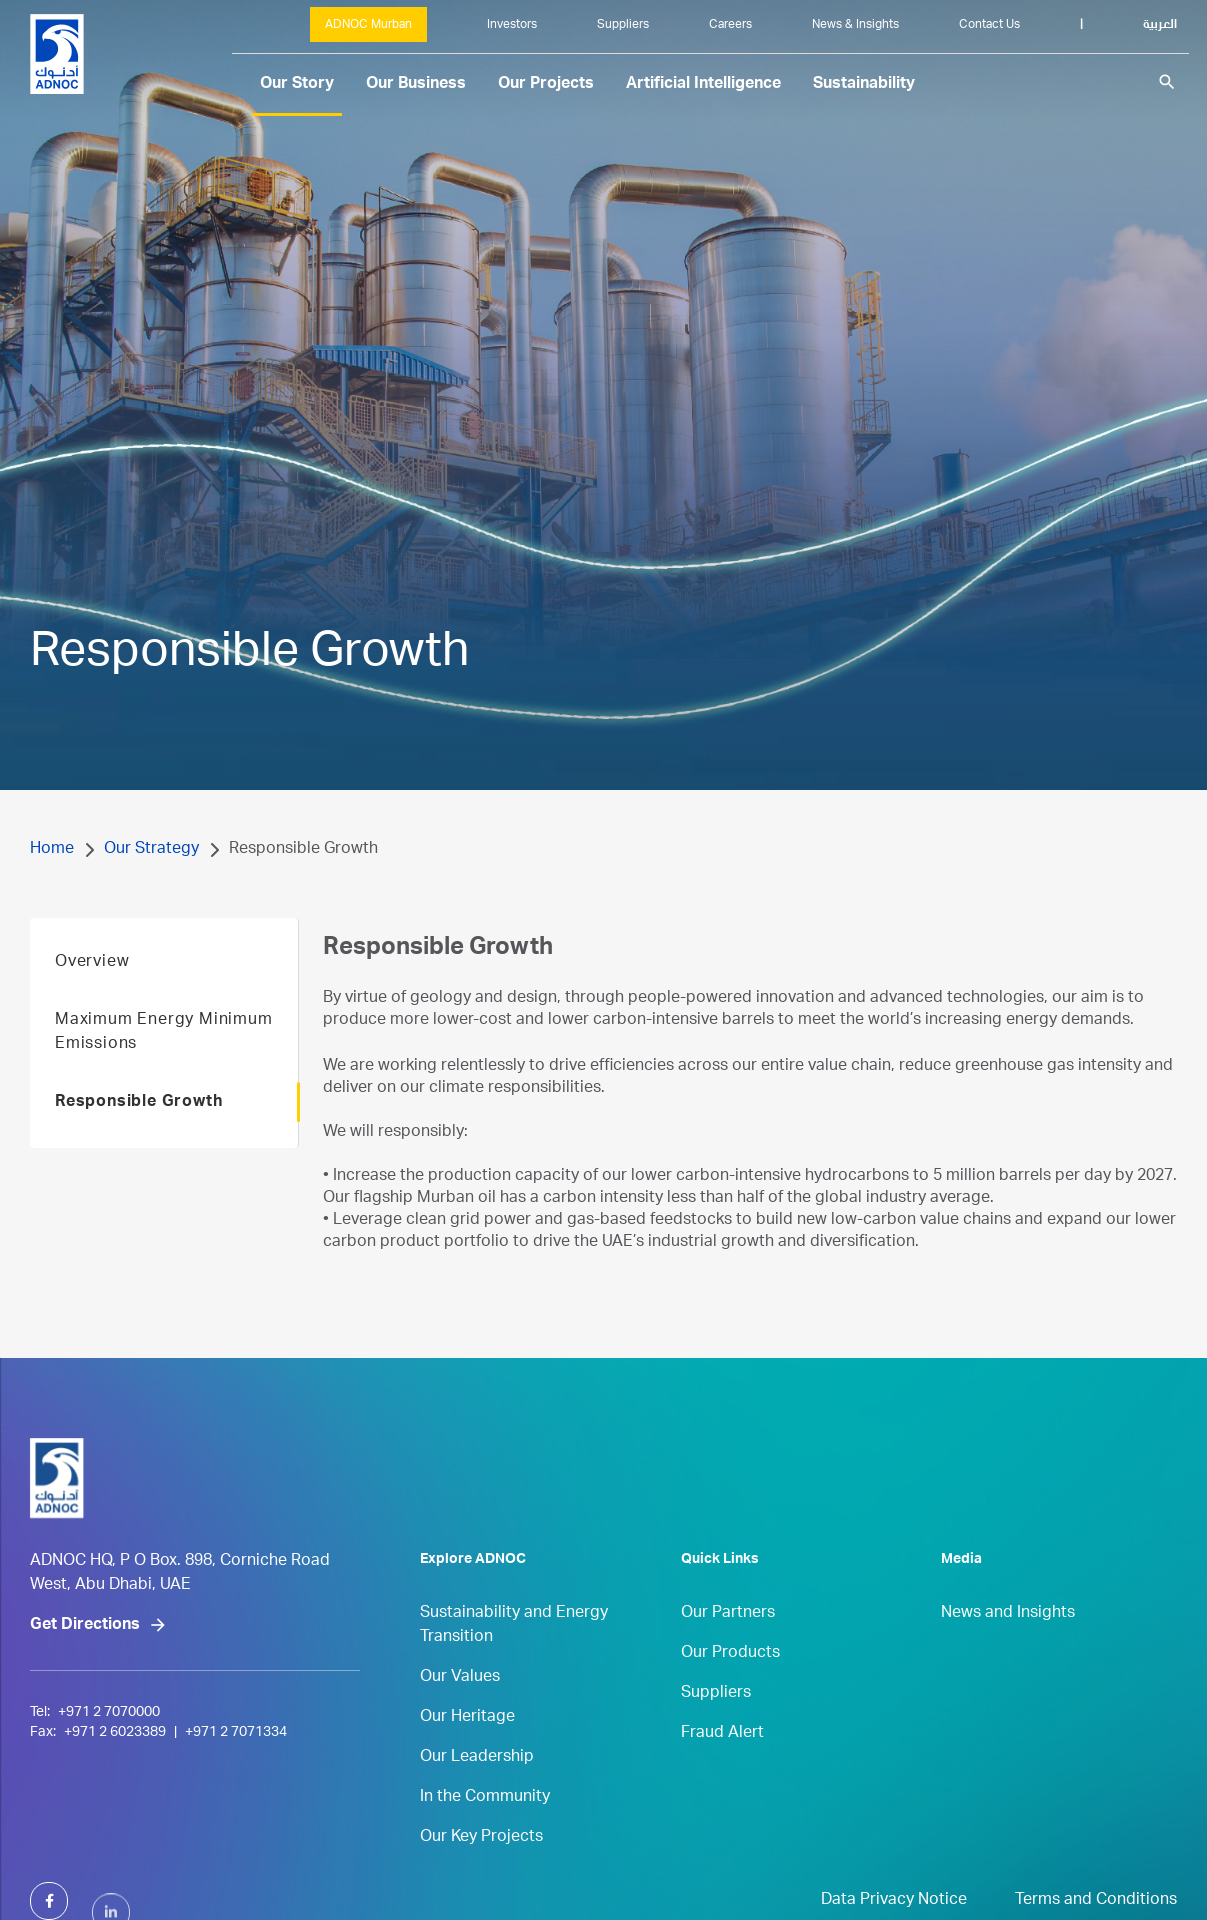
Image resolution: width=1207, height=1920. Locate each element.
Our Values (460, 1711)
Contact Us (989, 25)
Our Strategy (151, 850)
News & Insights (855, 25)
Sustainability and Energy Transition (514, 1659)
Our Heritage (467, 1751)
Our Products (730, 1687)
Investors (512, 25)
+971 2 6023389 (115, 1810)
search (1167, 82)
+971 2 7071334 (236, 1810)
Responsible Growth (138, 1136)
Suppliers (623, 25)
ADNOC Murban (368, 25)
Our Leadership (477, 1791)
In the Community (485, 1831)
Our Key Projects (481, 1871)
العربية (1160, 25)
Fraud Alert (722, 1767)
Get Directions (85, 1703)
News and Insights (1008, 1647)
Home (52, 850)
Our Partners (728, 1647)
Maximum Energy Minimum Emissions (164, 1066)
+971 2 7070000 (109, 1790)
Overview (92, 996)
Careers (730, 25)
